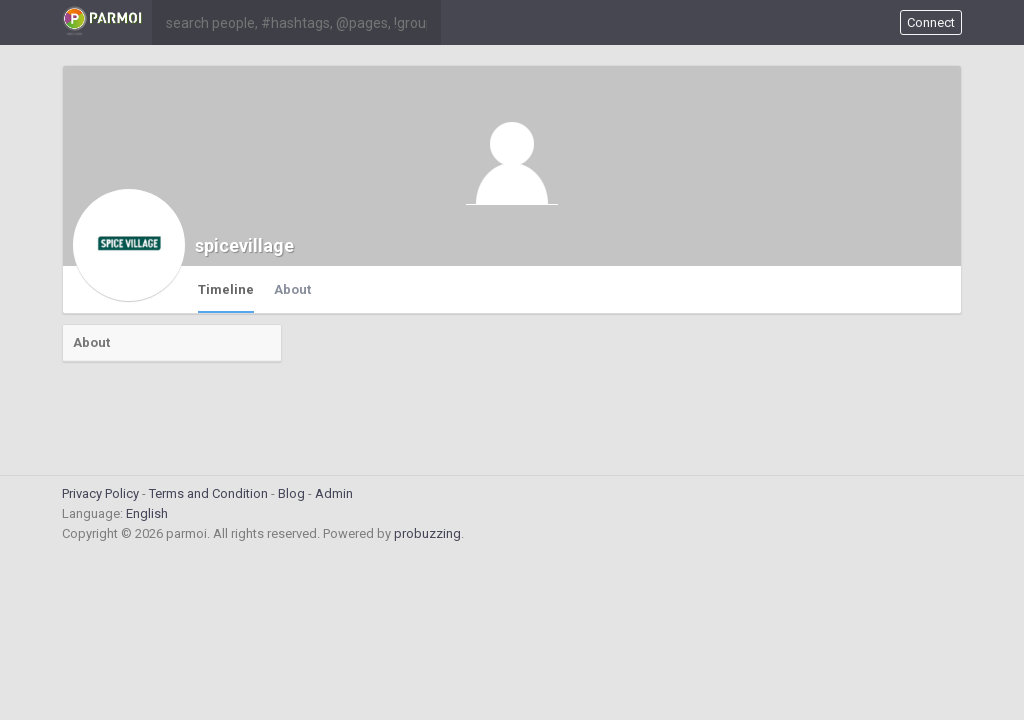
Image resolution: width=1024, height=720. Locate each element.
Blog (291, 493)
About (292, 289)
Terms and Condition (208, 493)
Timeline (226, 289)
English (147, 513)
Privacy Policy (100, 493)
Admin (334, 493)
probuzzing (427, 533)
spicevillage (244, 245)
